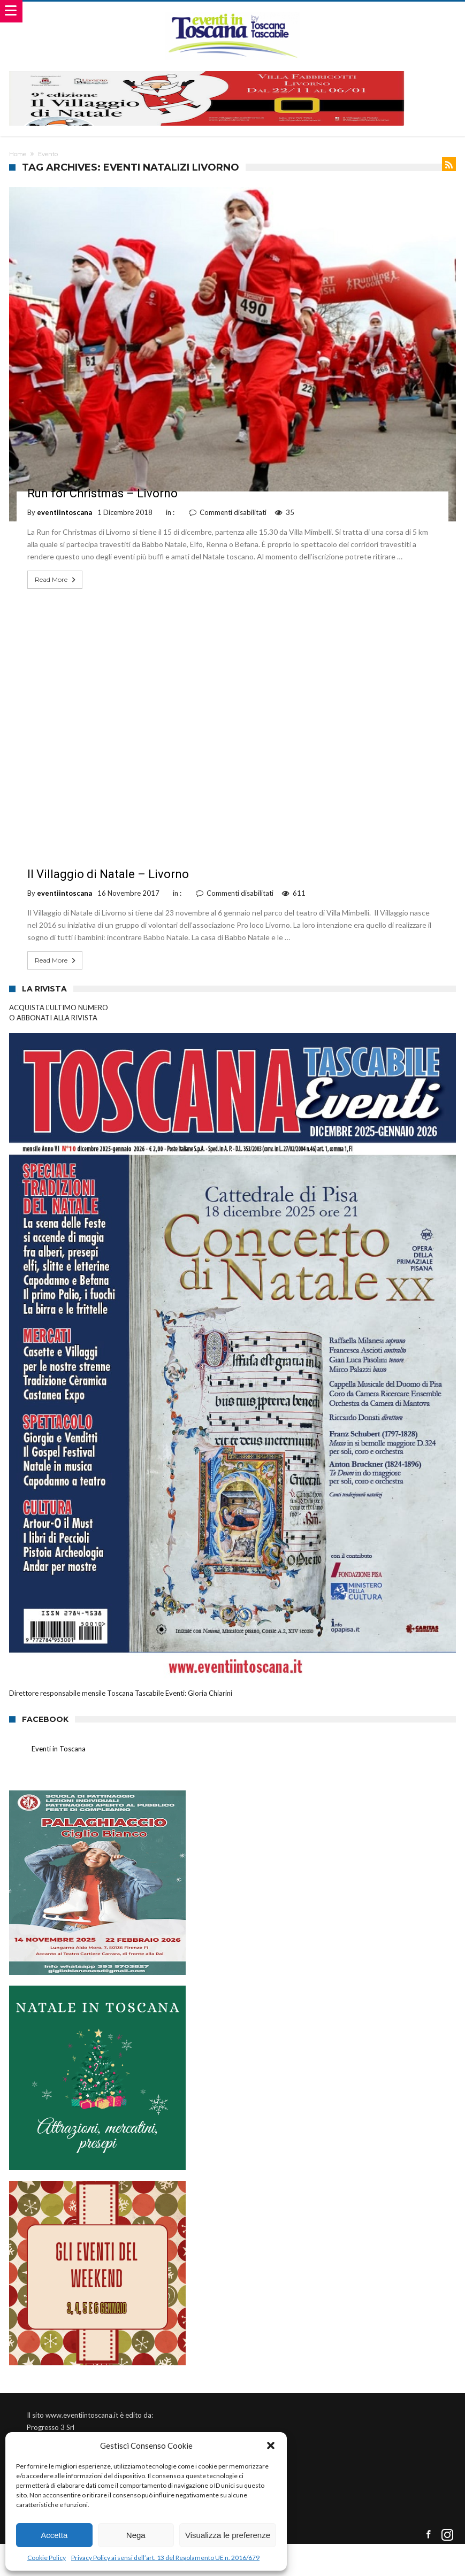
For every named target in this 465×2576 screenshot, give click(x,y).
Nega (136, 2535)
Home (17, 154)
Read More (56, 579)
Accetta (54, 2535)
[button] (270, 2445)
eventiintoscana (64, 512)
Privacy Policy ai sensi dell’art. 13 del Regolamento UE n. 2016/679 (165, 2558)
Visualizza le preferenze (227, 2535)
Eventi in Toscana (59, 1748)
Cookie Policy (46, 2558)
